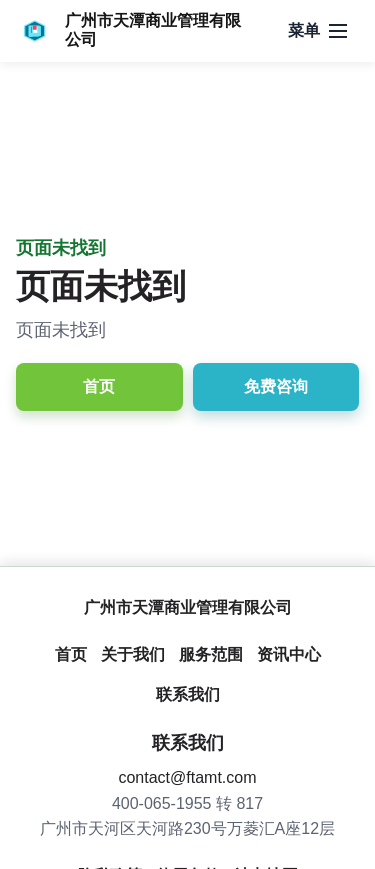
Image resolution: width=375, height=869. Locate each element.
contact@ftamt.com (187, 777)
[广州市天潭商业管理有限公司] (128, 31)
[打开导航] (317, 31)
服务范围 (211, 654)
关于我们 (133, 654)
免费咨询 (276, 386)
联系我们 (188, 694)
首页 (99, 386)
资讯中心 (289, 654)
